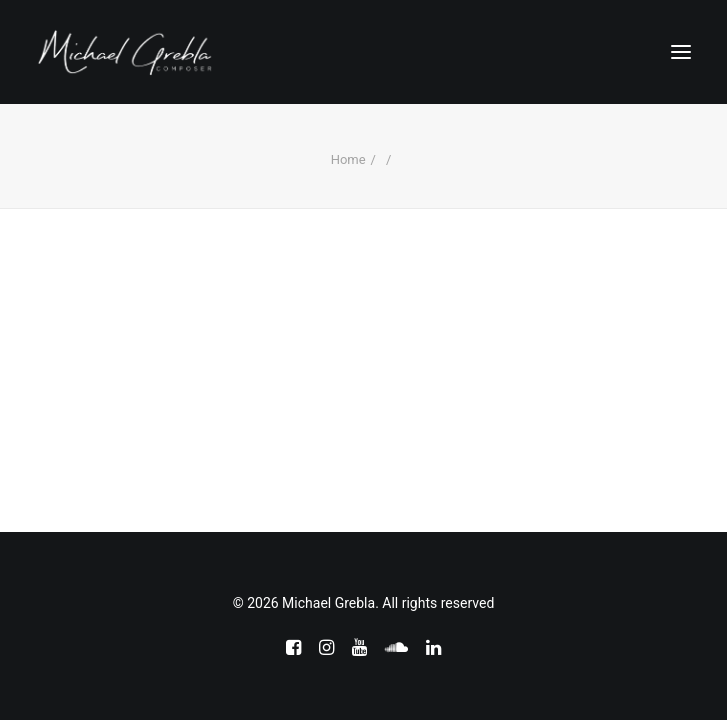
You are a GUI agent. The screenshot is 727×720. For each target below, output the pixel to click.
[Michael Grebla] (125, 52)
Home (348, 159)
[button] (681, 52)
